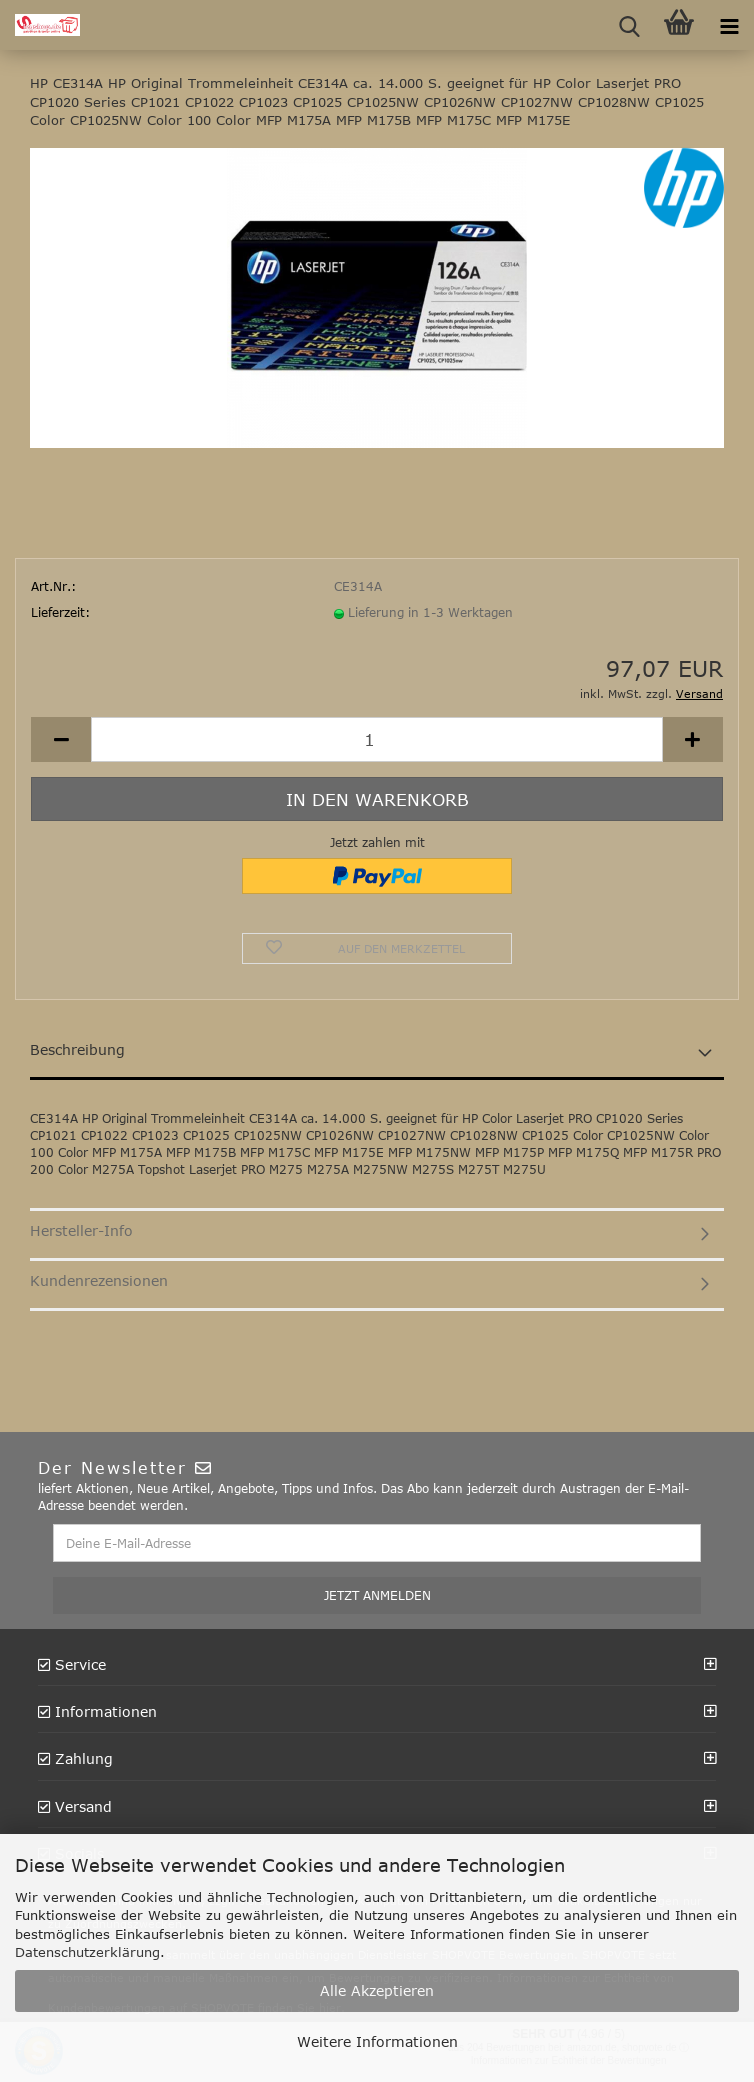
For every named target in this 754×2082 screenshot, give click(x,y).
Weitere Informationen (377, 2041)
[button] (61, 739)
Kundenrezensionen (99, 1280)
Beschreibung (77, 1049)
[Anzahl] (377, 739)
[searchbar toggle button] (629, 25)
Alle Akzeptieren (377, 1990)
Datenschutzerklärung (87, 1952)
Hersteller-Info (81, 1230)
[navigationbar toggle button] (729, 25)
